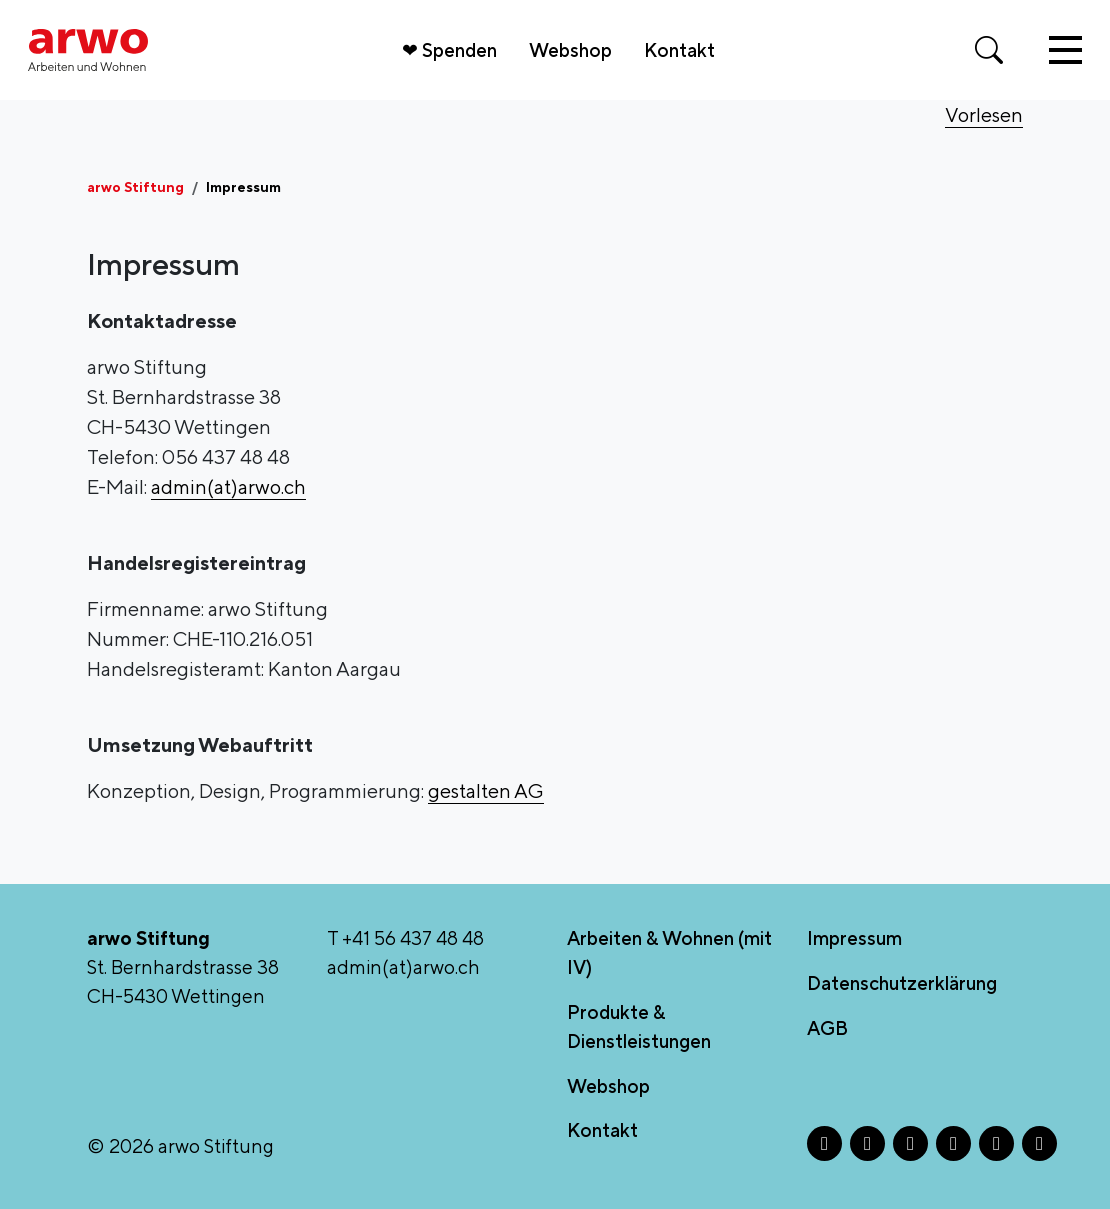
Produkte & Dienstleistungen (639, 1026)
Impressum (854, 938)
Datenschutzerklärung (902, 983)
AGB (827, 1028)
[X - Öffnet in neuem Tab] (910, 1143)
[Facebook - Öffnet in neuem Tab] (824, 1143)
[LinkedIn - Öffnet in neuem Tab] (953, 1143)
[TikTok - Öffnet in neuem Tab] (996, 1143)
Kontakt (679, 50)
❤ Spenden (449, 50)
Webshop (570, 50)
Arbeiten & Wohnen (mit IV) (669, 952)
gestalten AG (486, 790)
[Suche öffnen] (989, 50)
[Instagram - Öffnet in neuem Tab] (867, 1143)
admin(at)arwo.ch (228, 486)
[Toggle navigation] (1065, 50)
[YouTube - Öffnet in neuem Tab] (1039, 1143)
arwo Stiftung (135, 187)
